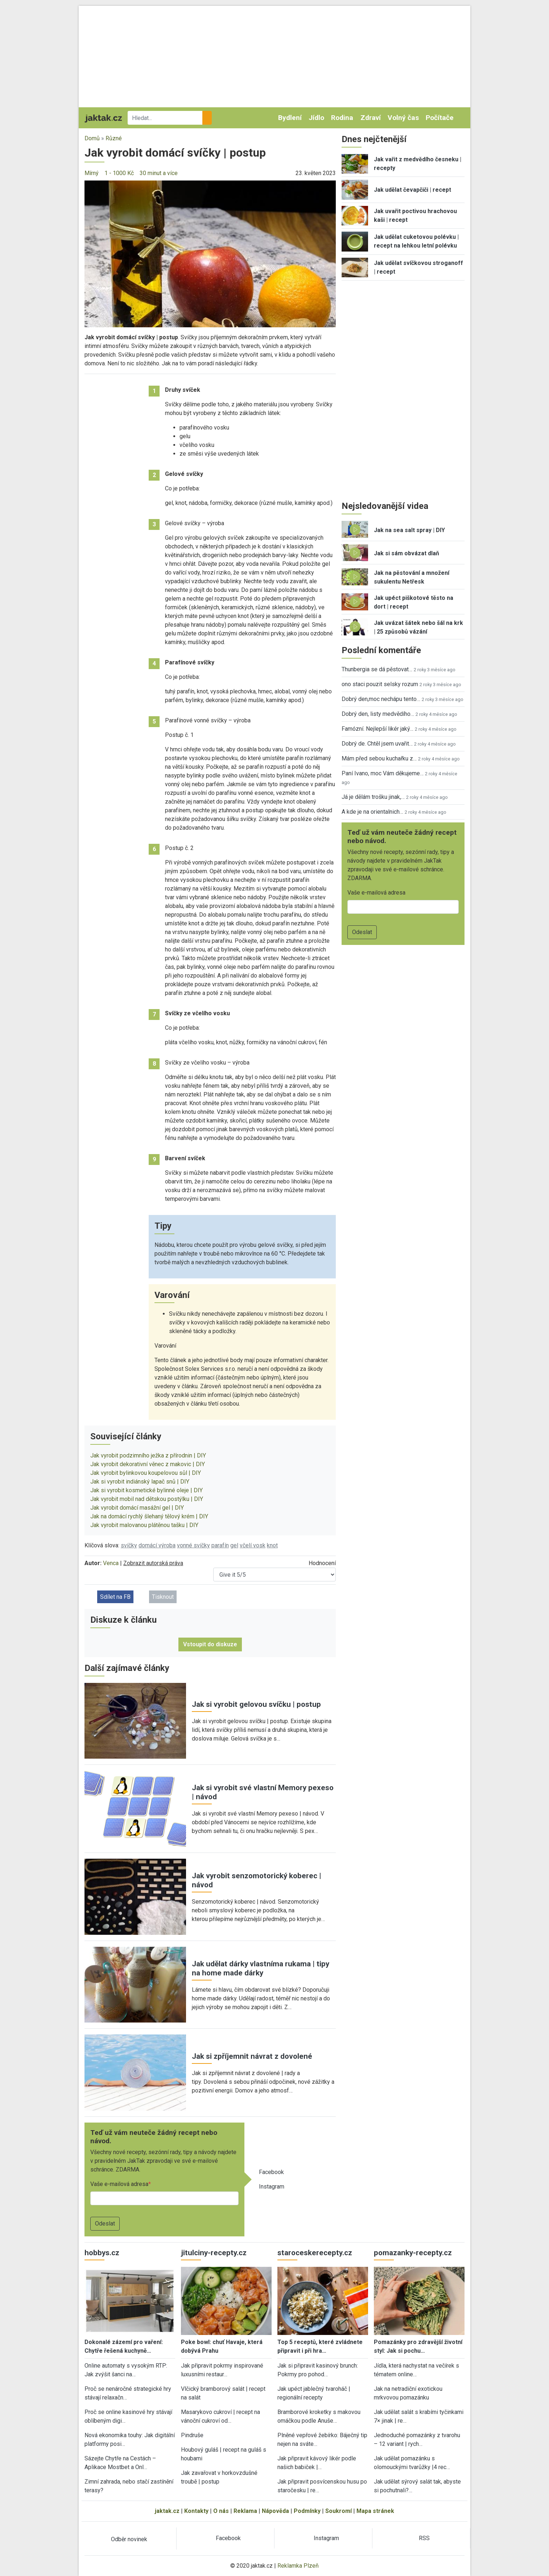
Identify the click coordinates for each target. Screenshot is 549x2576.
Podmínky (307, 2510)
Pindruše (192, 2435)
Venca (111, 1563)
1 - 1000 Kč (119, 173)
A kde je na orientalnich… (372, 811)
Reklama (245, 2510)
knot (272, 1545)
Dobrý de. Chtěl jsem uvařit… (377, 743)
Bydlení (290, 117)
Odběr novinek (129, 2539)
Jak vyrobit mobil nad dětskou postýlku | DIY (146, 1499)
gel (234, 1545)
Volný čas (403, 117)
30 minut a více (159, 173)
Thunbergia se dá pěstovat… (377, 669)
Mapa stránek (375, 2510)
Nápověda (275, 2510)
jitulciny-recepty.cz (214, 2252)
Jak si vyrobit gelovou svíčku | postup (256, 1704)
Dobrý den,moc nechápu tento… (381, 699)
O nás (221, 2510)
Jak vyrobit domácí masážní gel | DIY (137, 1507)
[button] (210, 253)
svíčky (129, 1545)
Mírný (91, 173)
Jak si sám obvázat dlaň (406, 553)
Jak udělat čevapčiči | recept (412, 189)
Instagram (271, 2186)
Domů (92, 138)
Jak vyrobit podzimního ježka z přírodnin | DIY (148, 1455)
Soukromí (338, 2510)
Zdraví (370, 117)
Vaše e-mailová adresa (119, 2184)
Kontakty (196, 2510)
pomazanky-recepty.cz (413, 2252)
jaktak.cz (167, 2510)
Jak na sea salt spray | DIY (409, 530)
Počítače (440, 117)
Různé (114, 138)
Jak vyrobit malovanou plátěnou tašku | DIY (144, 1525)
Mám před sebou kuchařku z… (379, 758)
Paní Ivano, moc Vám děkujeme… (383, 773)
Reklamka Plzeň (298, 2565)
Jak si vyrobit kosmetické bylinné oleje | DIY (146, 1490)
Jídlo (316, 117)
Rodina (342, 117)
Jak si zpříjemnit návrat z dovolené (252, 2056)
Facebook (271, 2172)
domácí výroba (157, 1545)
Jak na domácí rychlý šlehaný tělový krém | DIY (149, 1516)
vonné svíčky (193, 1545)
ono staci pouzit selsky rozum (380, 684)
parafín (220, 1545)
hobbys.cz (101, 2252)
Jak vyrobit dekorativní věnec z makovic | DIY (147, 1464)
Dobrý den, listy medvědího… (378, 713)
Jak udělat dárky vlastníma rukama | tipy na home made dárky (260, 1968)
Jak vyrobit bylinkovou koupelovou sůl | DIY (145, 1472)
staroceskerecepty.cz (314, 2252)
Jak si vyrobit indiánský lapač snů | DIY (139, 1481)
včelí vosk (252, 1545)
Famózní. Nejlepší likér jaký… (377, 728)
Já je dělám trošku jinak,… (373, 796)
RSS (424, 2538)
